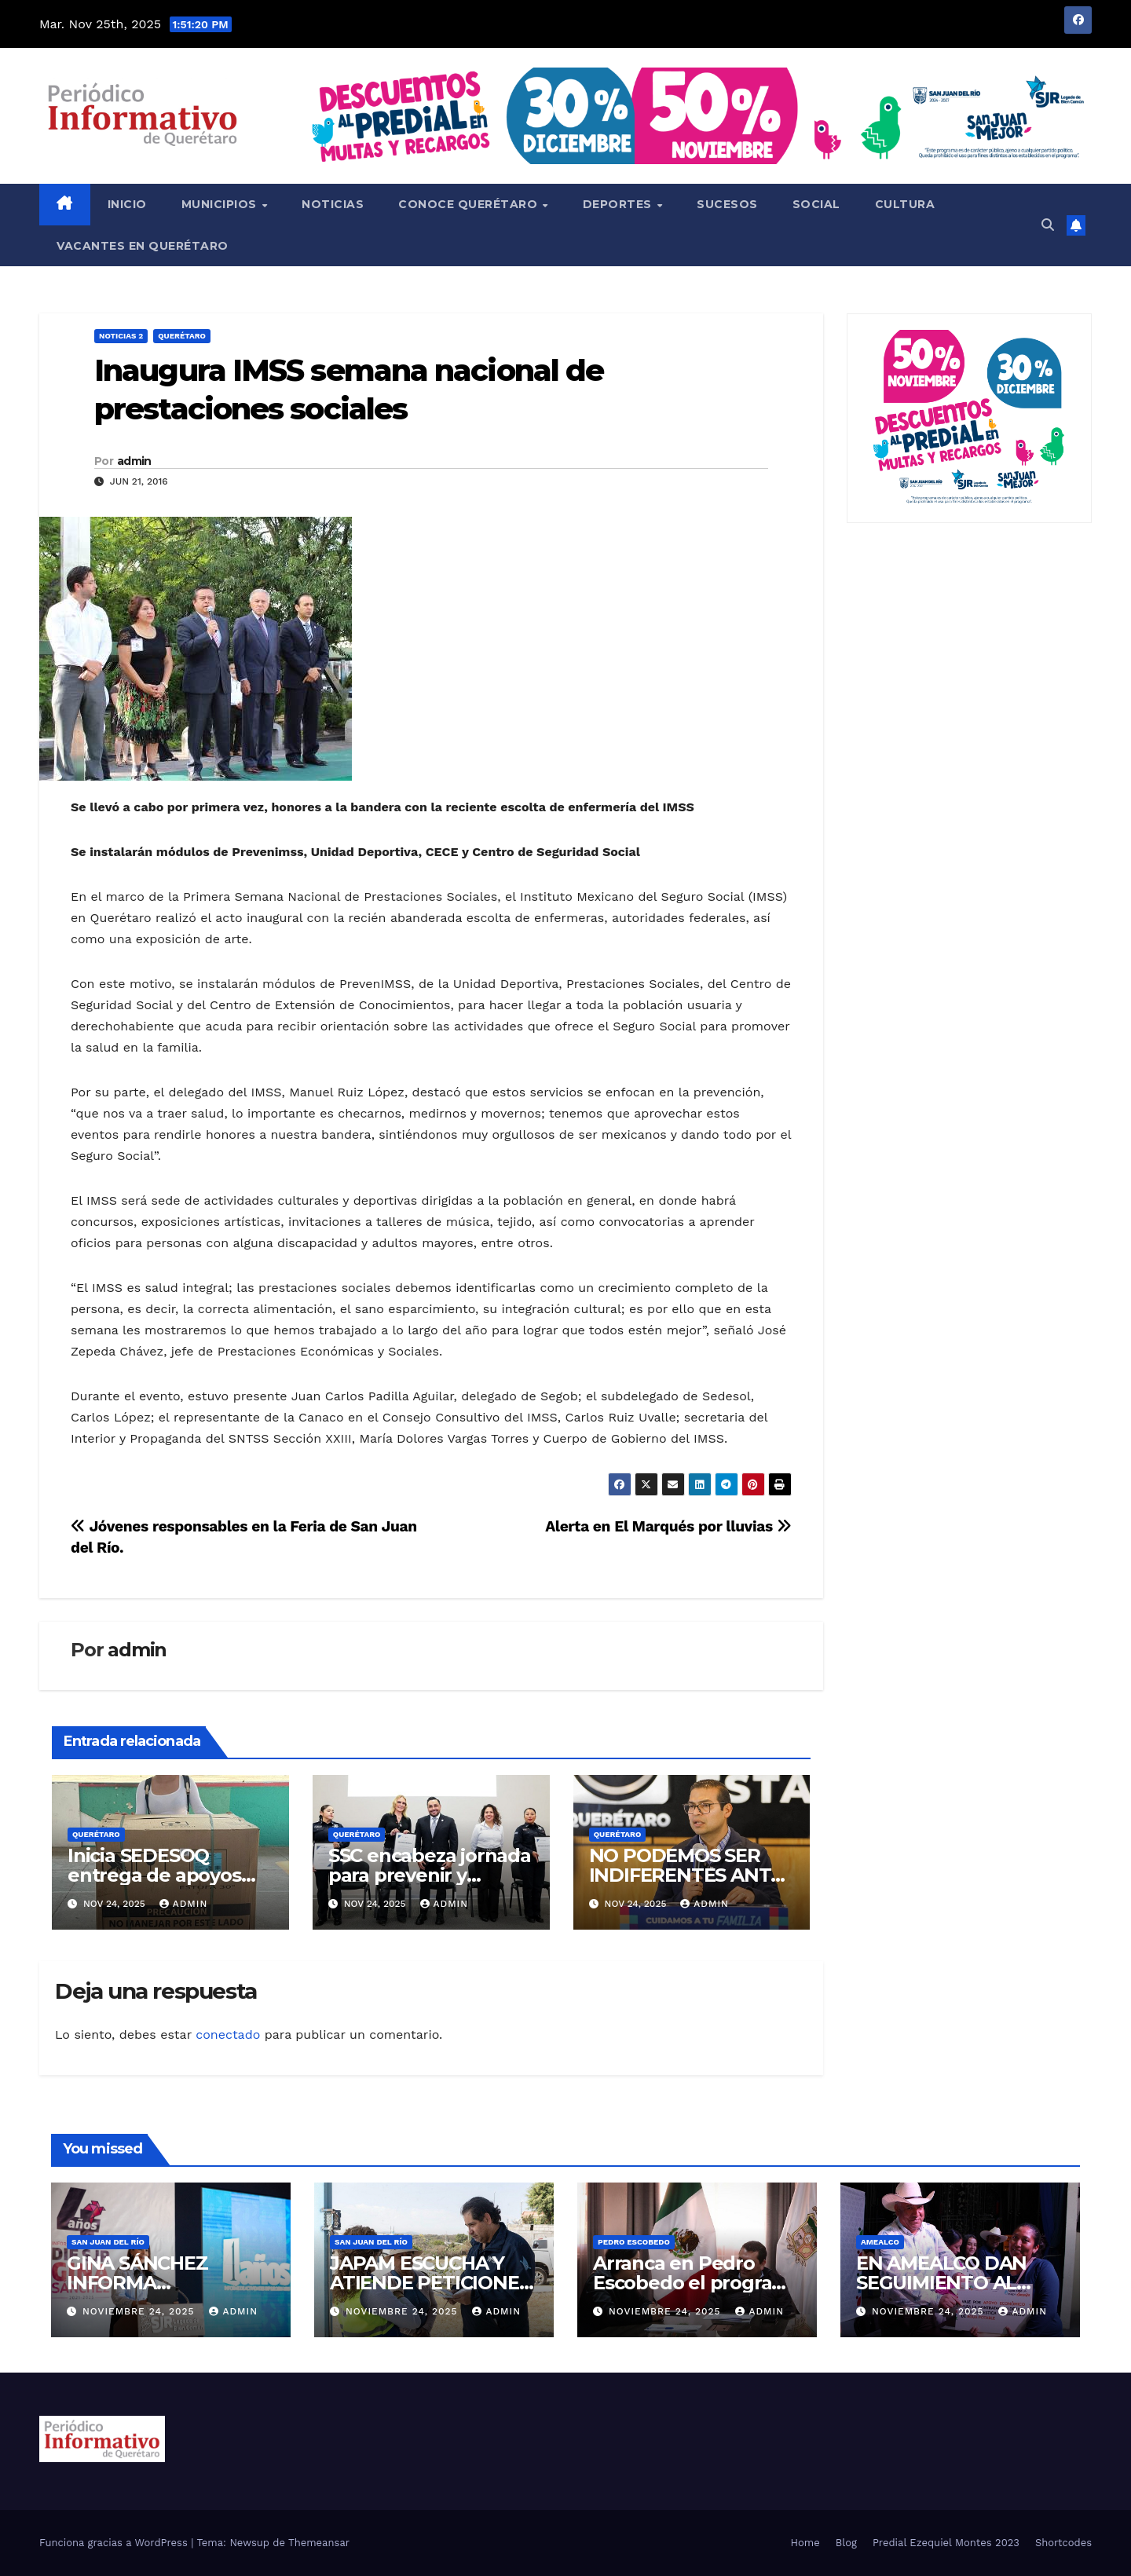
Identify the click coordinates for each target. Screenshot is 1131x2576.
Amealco (880, 2242)
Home (805, 2543)
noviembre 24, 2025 (140, 2311)
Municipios (221, 204)
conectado (228, 2034)
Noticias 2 (121, 335)
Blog (846, 2543)
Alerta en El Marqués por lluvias (668, 1526)
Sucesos (727, 204)
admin (134, 461)
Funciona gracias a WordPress (115, 2543)
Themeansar (319, 2543)
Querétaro (182, 335)
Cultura (905, 204)
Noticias (333, 204)
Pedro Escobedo (634, 2242)
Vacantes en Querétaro (143, 246)
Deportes (619, 204)
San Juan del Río (108, 2242)
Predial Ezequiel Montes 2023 (946, 2543)
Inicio (127, 204)
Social (816, 204)
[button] (1047, 225)
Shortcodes (1063, 2543)
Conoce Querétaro (469, 204)
